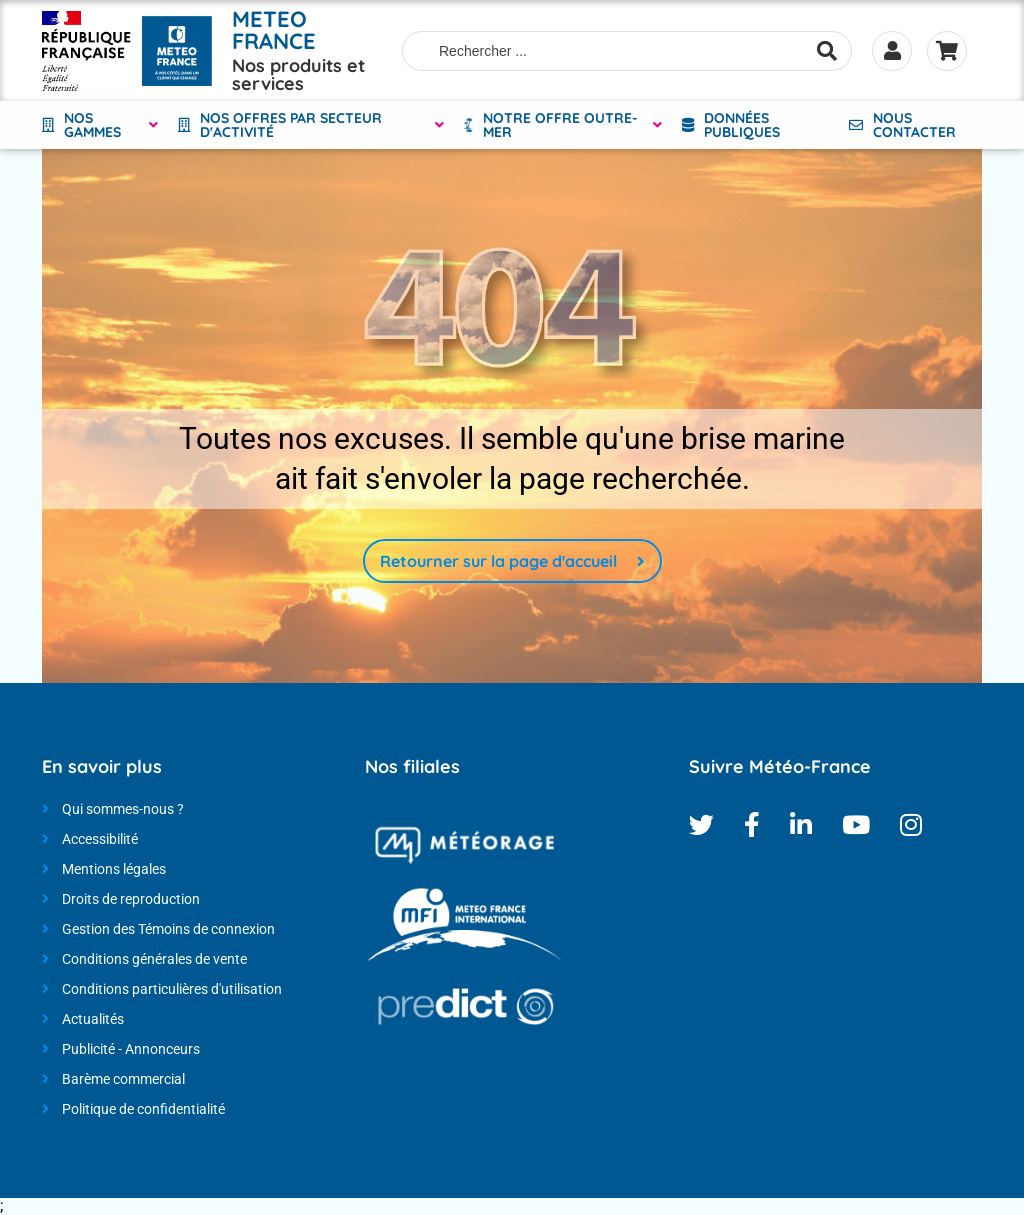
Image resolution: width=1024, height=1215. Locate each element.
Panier (947, 51)
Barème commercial (123, 1079)
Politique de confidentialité (143, 1109)
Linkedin (801, 824)
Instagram (911, 824)
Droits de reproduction (131, 899)
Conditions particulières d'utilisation (172, 989)
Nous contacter (914, 125)
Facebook (752, 824)
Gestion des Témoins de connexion (168, 929)
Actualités (93, 1019)
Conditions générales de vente (154, 959)
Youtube (856, 824)
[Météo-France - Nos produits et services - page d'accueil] (87, 51)
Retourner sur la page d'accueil (498, 561)
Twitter (701, 824)
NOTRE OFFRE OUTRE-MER (560, 125)
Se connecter (892, 51)
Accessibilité (100, 839)
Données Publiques (742, 125)
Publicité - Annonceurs (131, 1049)
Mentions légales (114, 869)
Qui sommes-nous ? (123, 809)
